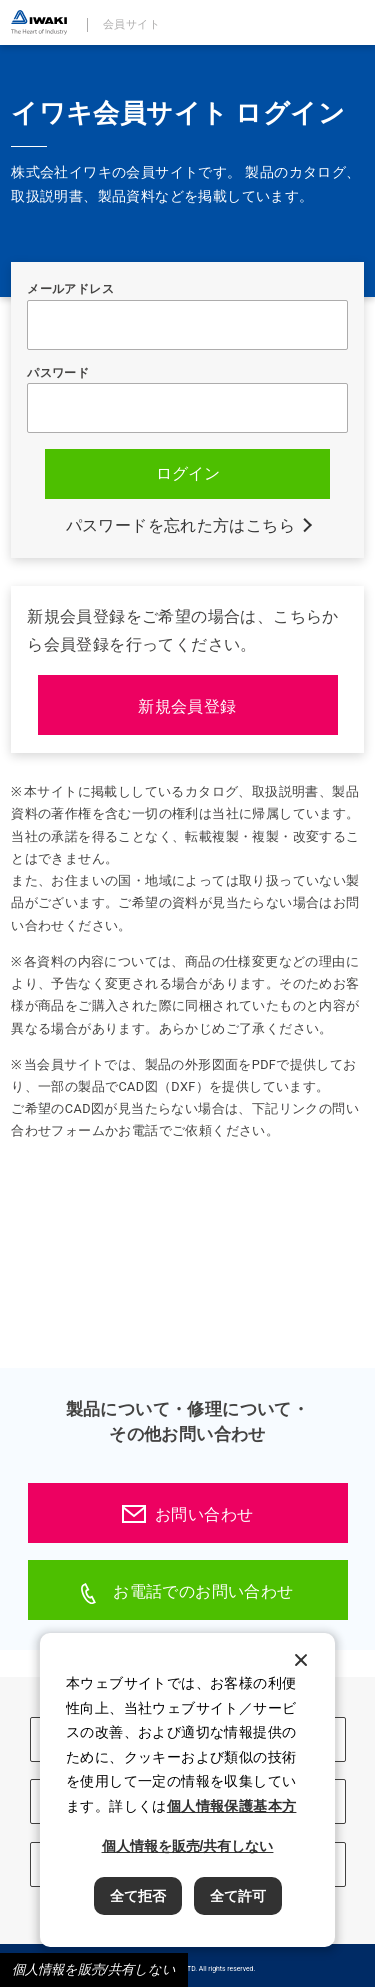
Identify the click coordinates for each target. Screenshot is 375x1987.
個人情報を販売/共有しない (94, 1969)
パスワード (58, 373)
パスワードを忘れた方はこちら (181, 525)
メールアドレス (70, 289)
